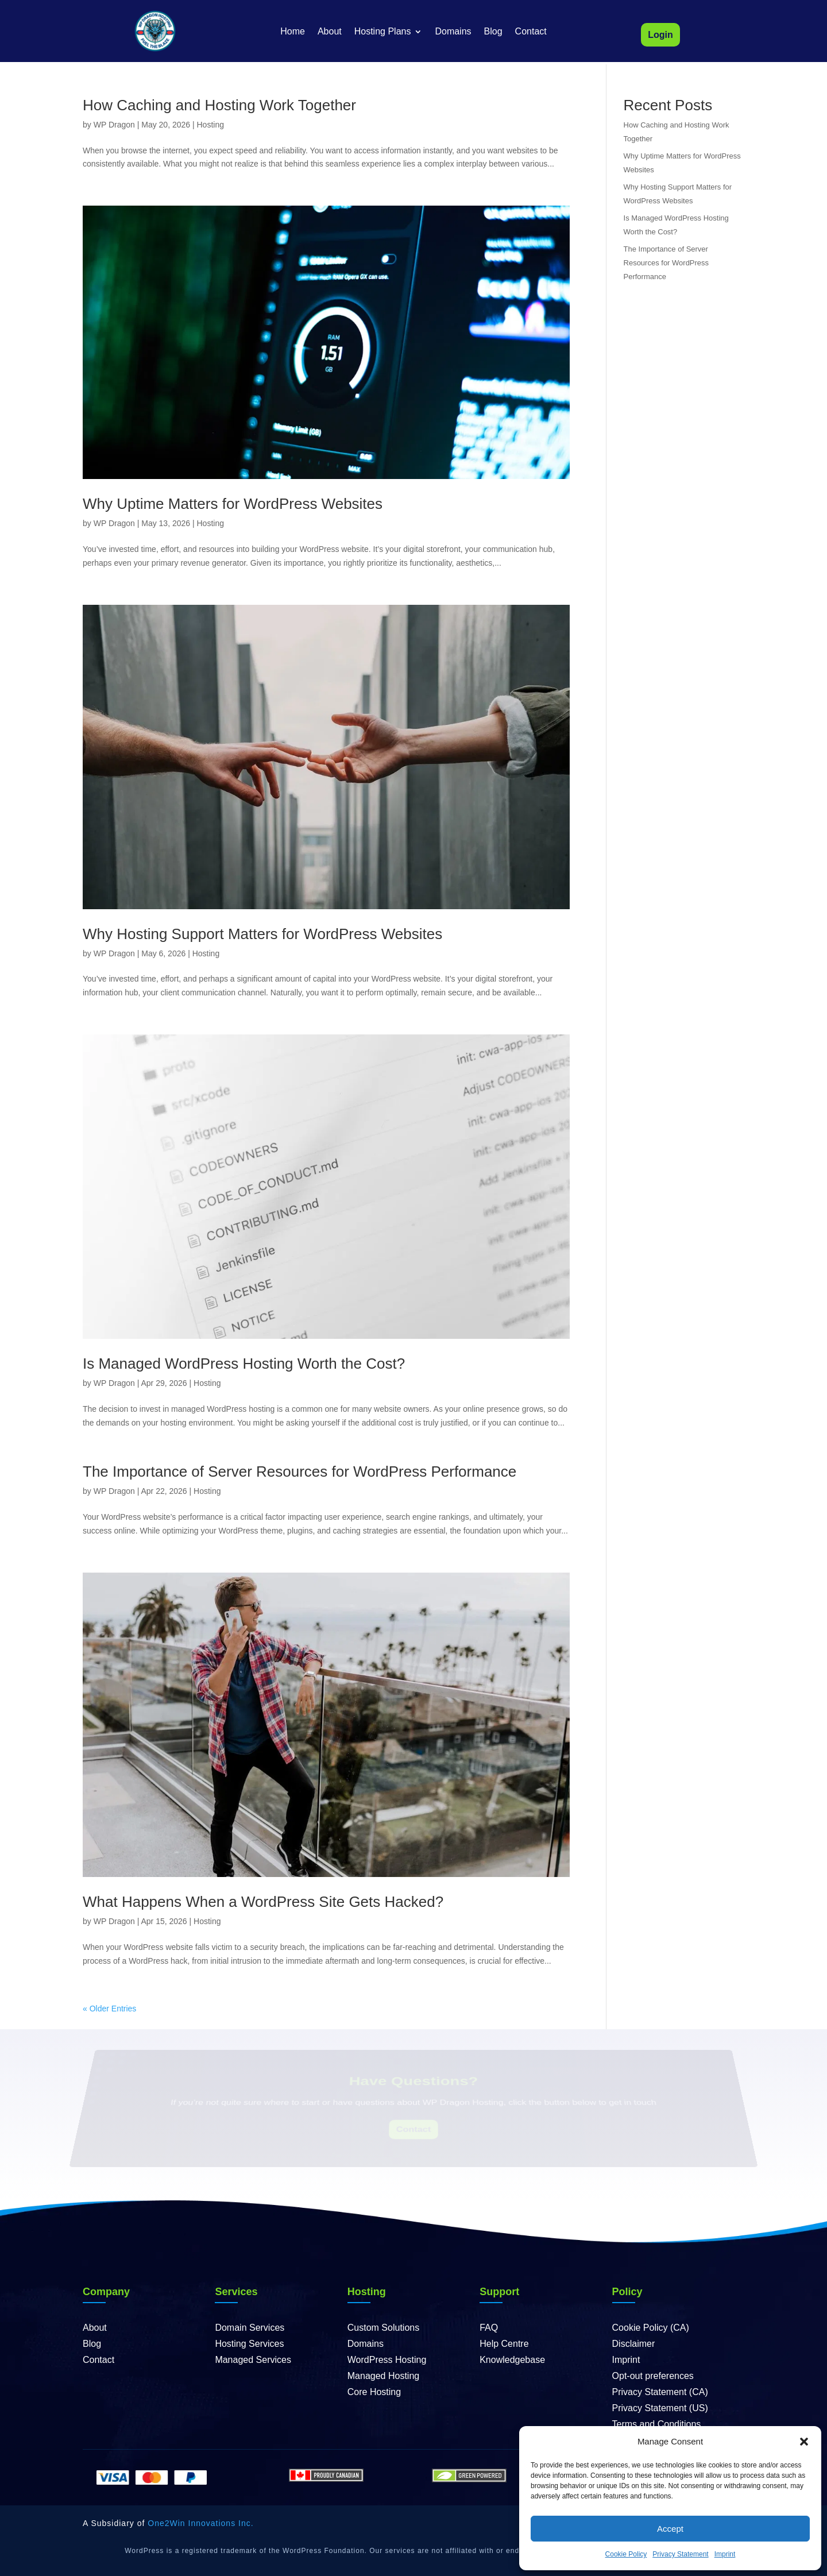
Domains (453, 32)
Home (292, 32)
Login (660, 35)
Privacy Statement (680, 2554)
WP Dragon (114, 124)
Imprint (725, 2554)
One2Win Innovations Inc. (200, 2523)
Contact (531, 32)
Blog (493, 32)
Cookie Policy (626, 2554)
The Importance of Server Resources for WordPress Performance (299, 1471)
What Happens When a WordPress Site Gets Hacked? (263, 1901)
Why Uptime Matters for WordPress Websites (232, 503)
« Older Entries (109, 2008)
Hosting (209, 124)
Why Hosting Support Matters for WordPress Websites (262, 934)
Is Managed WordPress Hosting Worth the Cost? (244, 1363)
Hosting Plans (382, 32)
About (330, 32)
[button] (804, 2441)
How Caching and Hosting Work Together (219, 105)
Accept (670, 2528)
